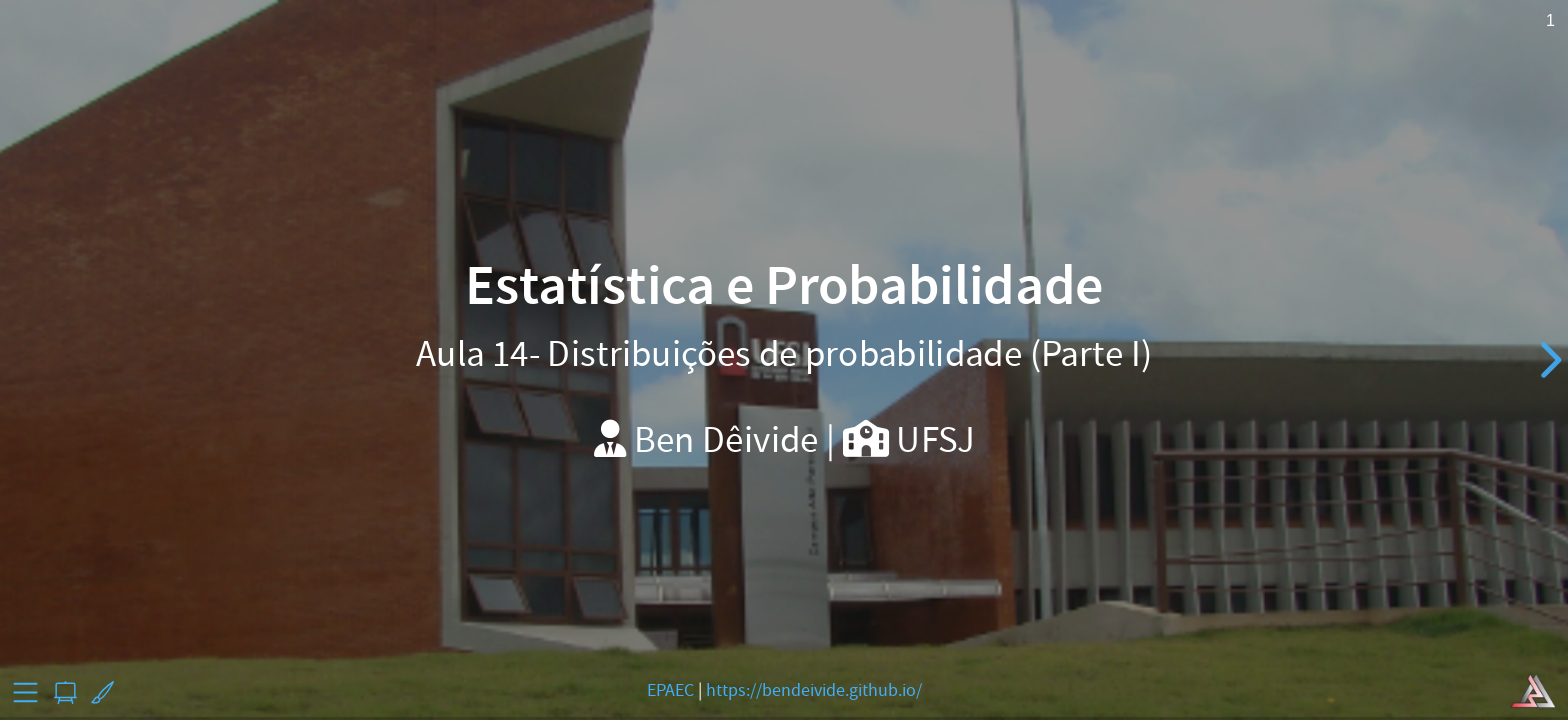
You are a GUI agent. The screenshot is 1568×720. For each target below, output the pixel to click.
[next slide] (1548, 360)
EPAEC (670, 690)
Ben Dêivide (726, 440)
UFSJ (935, 440)
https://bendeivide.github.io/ (814, 690)
